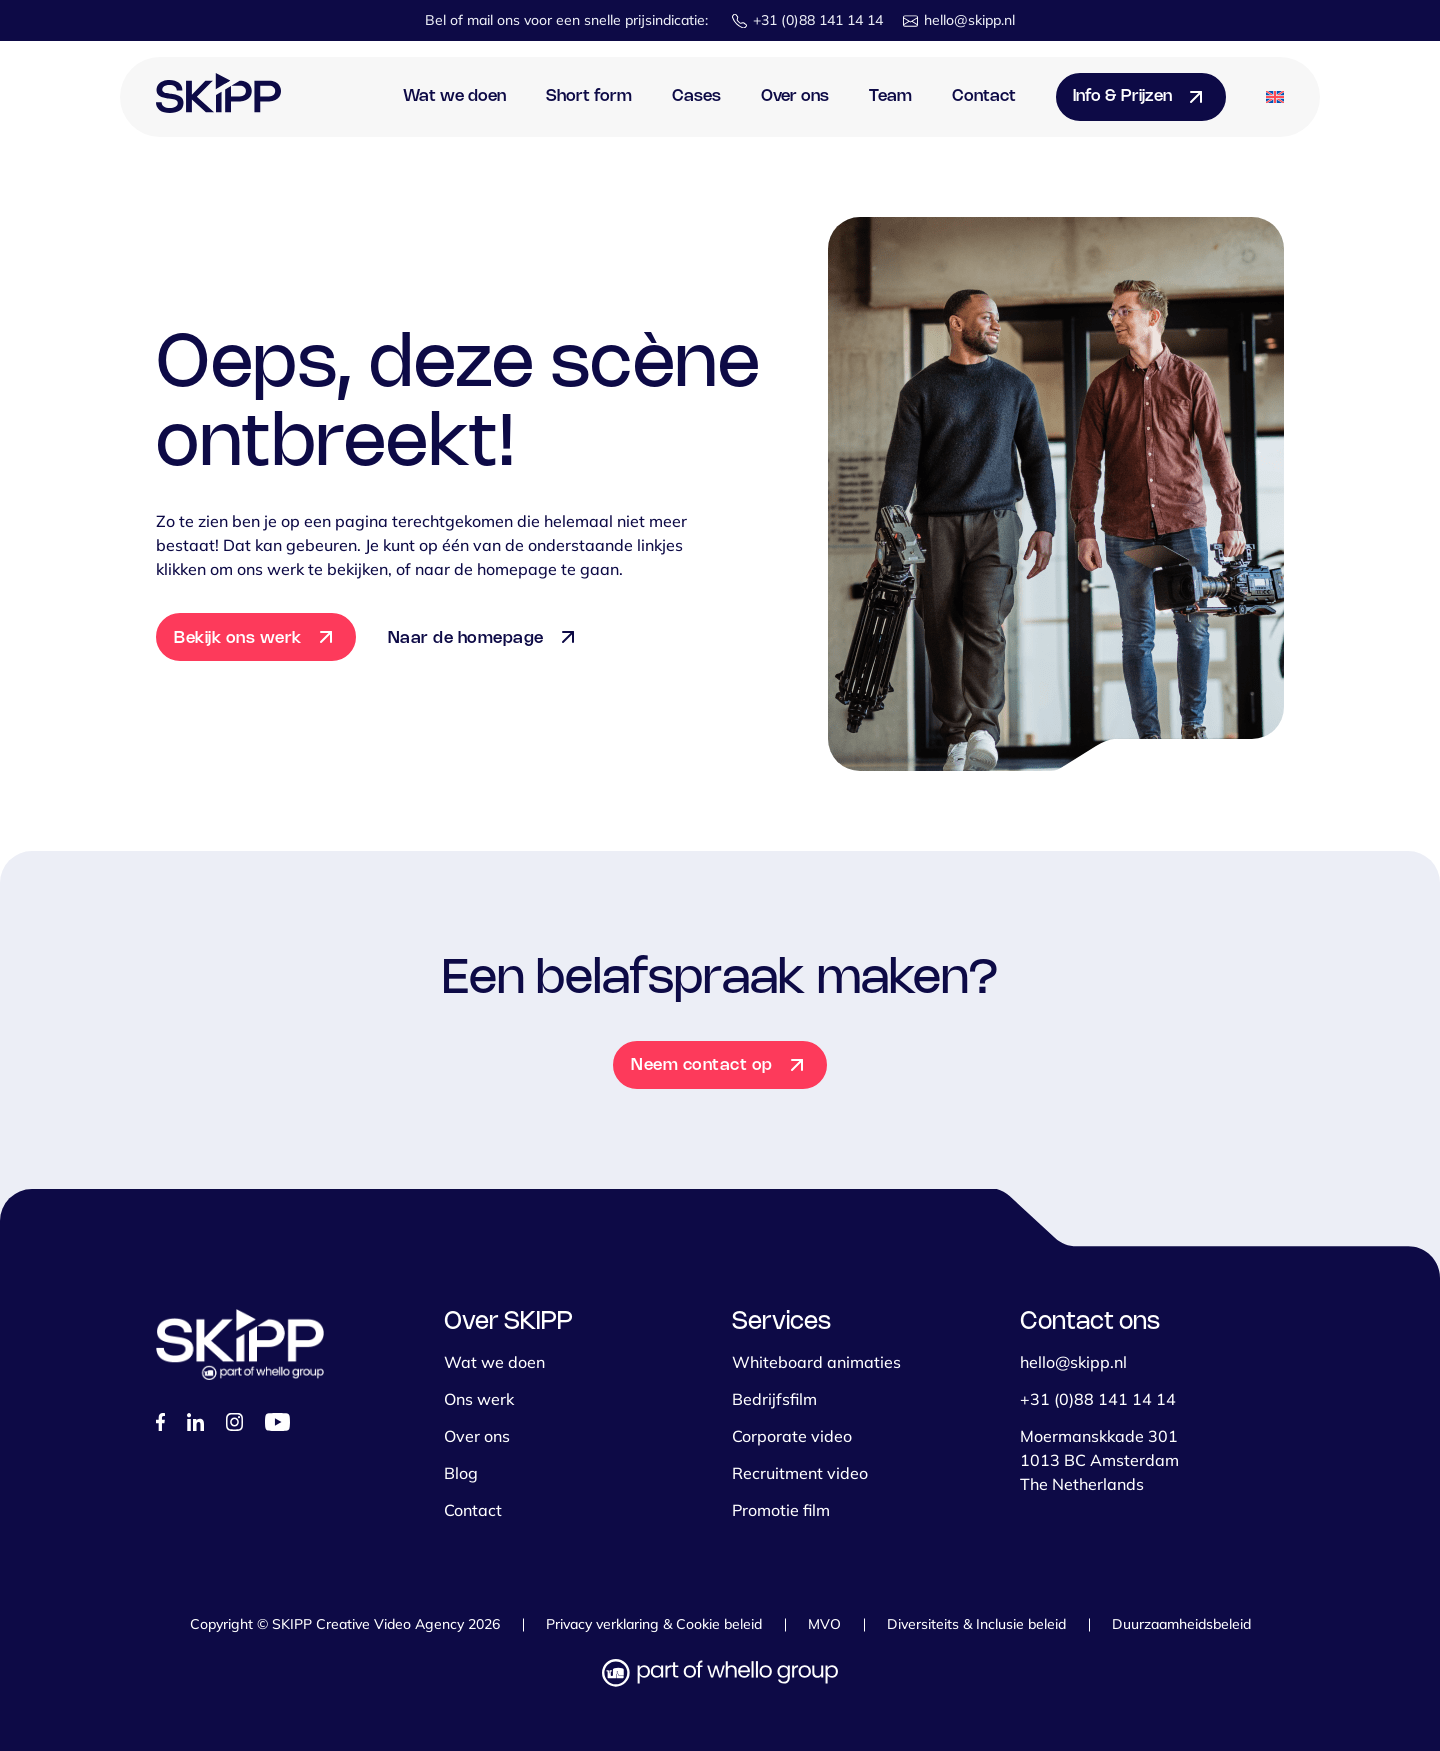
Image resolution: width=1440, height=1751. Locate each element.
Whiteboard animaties (816, 1362)
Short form (589, 96)
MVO (824, 1624)
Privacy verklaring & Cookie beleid (654, 1624)
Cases (696, 96)
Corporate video (792, 1436)
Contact (984, 96)
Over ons (795, 96)
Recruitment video (800, 1473)
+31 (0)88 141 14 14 (818, 20)
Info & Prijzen (1122, 96)
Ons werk (479, 1399)
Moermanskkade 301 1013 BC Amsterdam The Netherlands (1099, 1460)
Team (890, 96)
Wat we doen (454, 96)
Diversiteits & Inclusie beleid (976, 1624)
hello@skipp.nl (969, 20)
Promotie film (781, 1510)
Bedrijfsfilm (774, 1399)
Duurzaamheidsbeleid (1181, 1624)
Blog (461, 1473)
